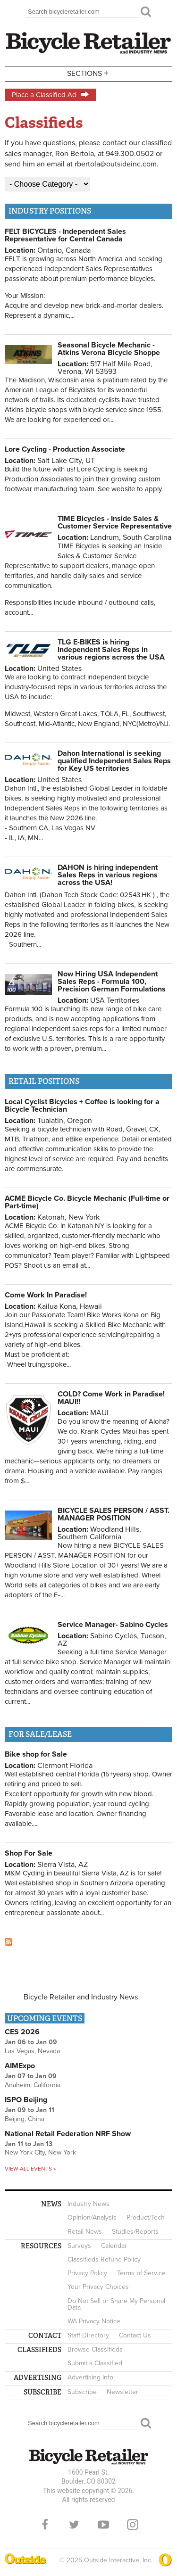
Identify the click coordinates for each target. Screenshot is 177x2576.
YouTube (103, 2524)
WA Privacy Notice (93, 2321)
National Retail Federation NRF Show (68, 2133)
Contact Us (135, 2335)
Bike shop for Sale (36, 1754)
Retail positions (43, 1081)
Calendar (114, 2246)
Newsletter (122, 2392)
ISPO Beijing (26, 2100)
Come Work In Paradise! (46, 1295)
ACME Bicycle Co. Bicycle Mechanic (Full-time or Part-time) (87, 1202)
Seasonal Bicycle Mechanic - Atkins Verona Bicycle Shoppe (109, 348)
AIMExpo (20, 2066)
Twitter (74, 2524)
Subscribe (82, 2392)
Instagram (132, 2524)
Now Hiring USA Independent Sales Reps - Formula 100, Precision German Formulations (112, 981)
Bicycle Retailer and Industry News (81, 1997)
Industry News (88, 2204)
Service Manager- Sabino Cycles (113, 1624)
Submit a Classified (94, 2363)
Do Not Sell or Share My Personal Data (116, 2304)
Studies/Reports (135, 2232)
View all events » (30, 2168)
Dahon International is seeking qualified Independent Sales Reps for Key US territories (114, 761)
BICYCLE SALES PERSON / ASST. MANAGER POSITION (113, 1514)
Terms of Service (141, 2273)
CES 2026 (22, 2032)
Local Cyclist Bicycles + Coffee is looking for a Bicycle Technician (82, 1105)
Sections (88, 73)
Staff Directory (88, 2335)
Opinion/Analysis (92, 2217)
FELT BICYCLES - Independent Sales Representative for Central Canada (65, 235)
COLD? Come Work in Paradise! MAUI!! (111, 1397)
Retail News (84, 2232)
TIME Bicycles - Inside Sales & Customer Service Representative (115, 522)
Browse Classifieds (95, 2349)
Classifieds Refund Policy (104, 2259)
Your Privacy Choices (98, 2287)
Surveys (79, 2246)
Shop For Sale (28, 1853)
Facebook (45, 2524)
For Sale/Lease (40, 1734)
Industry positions (49, 211)
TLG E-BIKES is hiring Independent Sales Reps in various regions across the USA (111, 649)
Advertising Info (90, 2377)
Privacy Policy (87, 2273)
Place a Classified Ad (50, 95)
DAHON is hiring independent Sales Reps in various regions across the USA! (108, 875)
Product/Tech (145, 2217)
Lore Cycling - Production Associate (65, 449)
